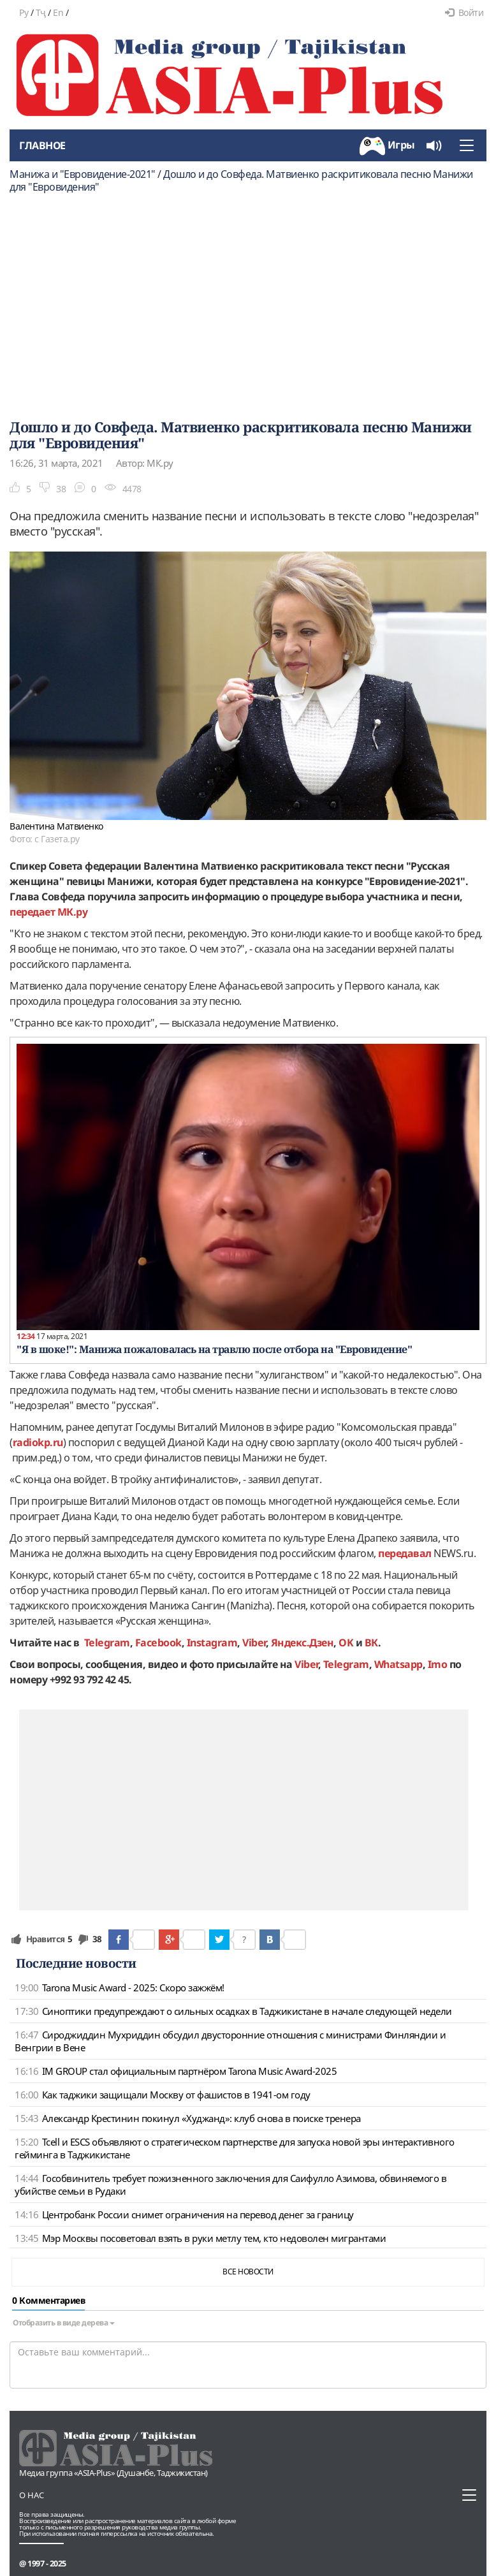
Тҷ (41, 12)
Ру (23, 12)
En (58, 12)
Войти (464, 12)
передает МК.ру (48, 912)
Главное (42, 145)
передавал (405, 1553)
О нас (31, 2495)
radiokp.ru (38, 1442)
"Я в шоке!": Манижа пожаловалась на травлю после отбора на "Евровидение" (214, 1349)
